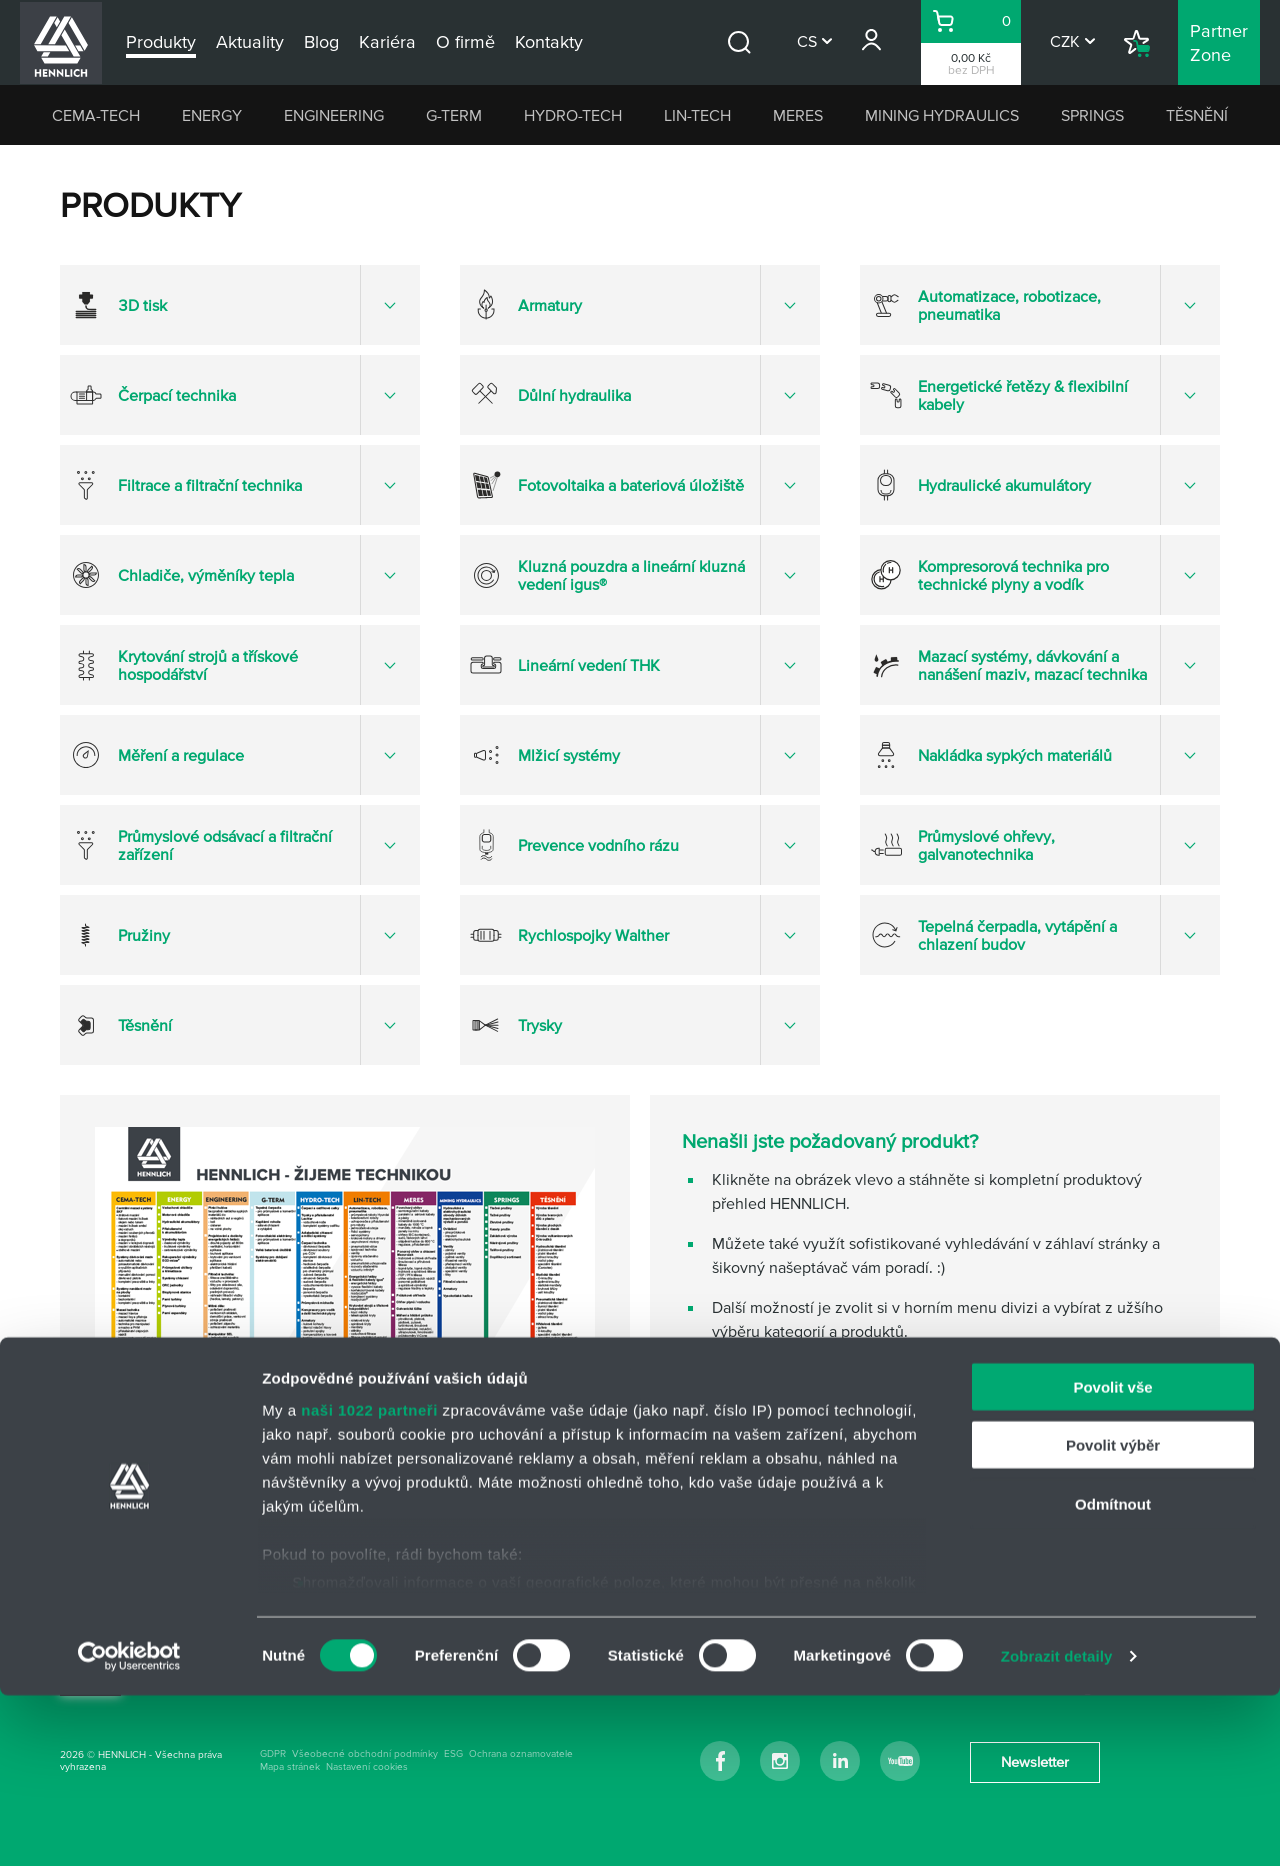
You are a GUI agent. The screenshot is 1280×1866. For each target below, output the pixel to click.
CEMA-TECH (96, 115)
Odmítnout (1113, 1674)
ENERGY (212, 115)
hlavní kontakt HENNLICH (801, 1409)
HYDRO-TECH (573, 115)
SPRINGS (1092, 115)
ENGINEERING (334, 115)
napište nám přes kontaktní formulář (837, 1489)
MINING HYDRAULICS (942, 115)
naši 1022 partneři (369, 1580)
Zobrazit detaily (1057, 1826)
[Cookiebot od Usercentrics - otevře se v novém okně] (129, 1827)
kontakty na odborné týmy (803, 1449)
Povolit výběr (1113, 1615)
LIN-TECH (697, 115)
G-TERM (454, 115)
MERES (798, 115)
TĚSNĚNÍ (1197, 115)
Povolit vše (1112, 1557)
